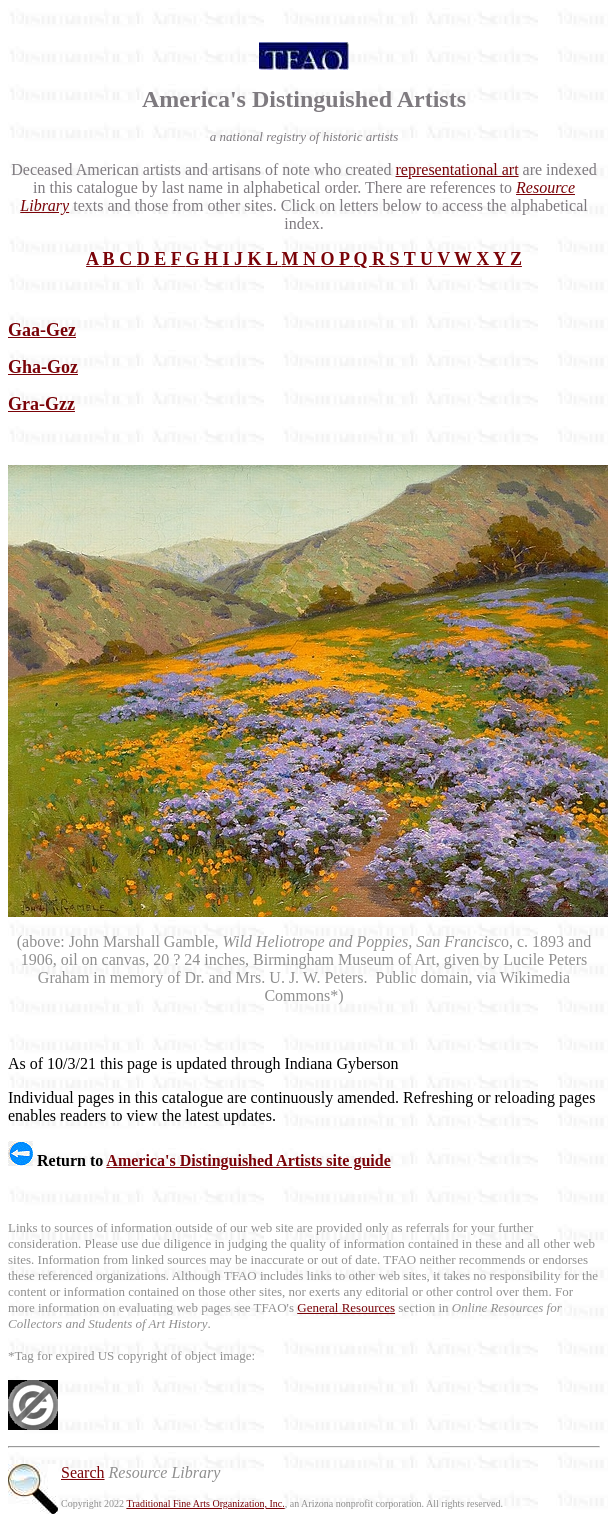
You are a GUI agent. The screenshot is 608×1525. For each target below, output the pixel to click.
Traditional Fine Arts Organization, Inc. (205, 1503)
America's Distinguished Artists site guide (248, 1160)
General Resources (346, 1307)
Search (83, 1472)
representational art (457, 169)
